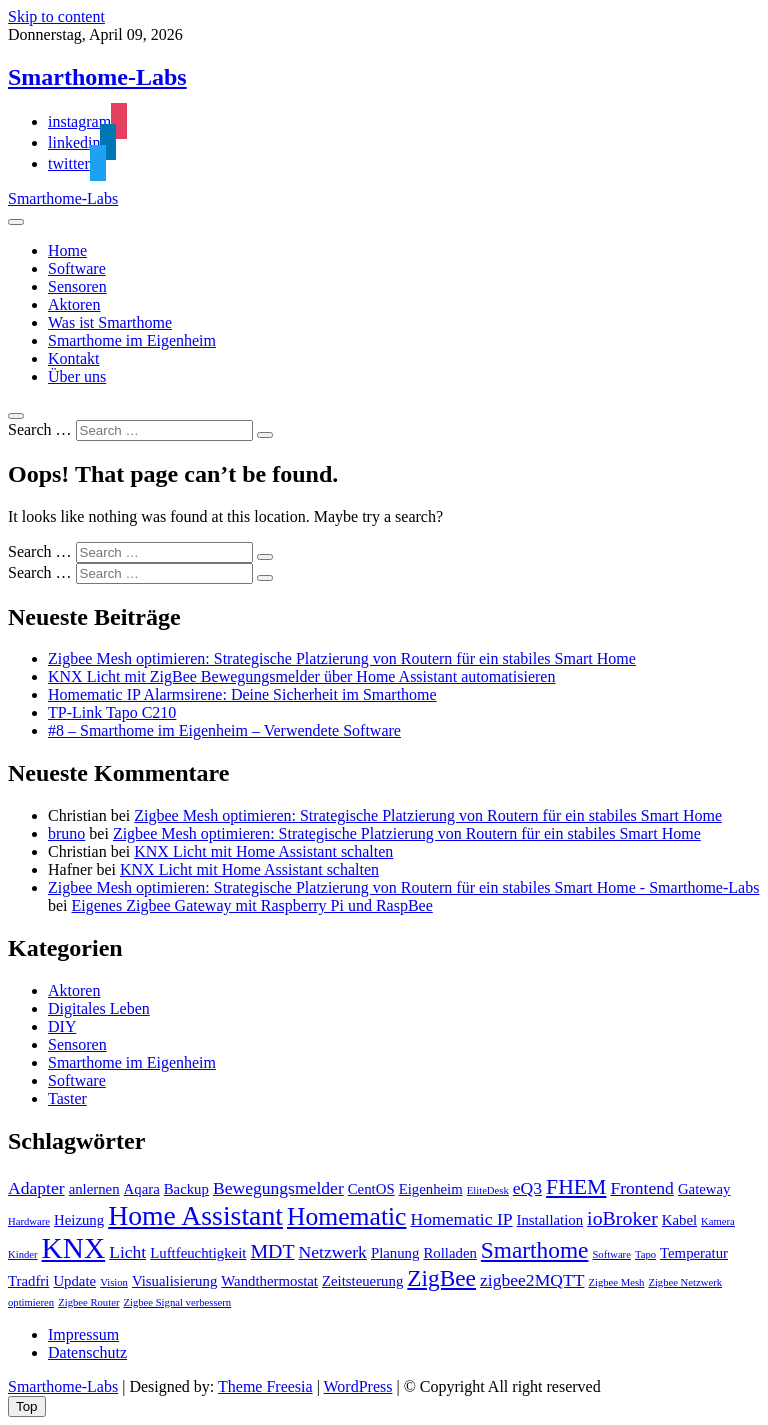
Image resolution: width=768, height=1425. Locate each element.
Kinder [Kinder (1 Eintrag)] (23, 1254)
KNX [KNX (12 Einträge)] (74, 1248)
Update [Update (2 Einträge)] (74, 1281)
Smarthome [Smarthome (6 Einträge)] (535, 1250)
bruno (66, 833)
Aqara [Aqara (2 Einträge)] (142, 1189)
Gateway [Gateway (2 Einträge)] (704, 1189)
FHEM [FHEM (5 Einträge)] (576, 1187)
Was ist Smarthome (110, 322)
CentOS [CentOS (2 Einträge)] (371, 1189)
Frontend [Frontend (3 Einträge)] (641, 1188)
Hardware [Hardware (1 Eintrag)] (29, 1221)
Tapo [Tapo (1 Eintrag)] (645, 1254)
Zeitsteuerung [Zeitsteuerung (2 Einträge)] (362, 1281)
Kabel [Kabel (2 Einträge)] (679, 1220)
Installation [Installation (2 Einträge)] (550, 1220)
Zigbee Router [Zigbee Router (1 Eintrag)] (88, 1302)
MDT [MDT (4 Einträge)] (272, 1251)
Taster (67, 1098)
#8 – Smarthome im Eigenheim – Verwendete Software (224, 730)
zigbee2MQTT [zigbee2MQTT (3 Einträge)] (532, 1280)
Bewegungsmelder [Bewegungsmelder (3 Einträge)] (278, 1188)
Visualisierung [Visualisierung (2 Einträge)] (174, 1281)
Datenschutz (87, 1352)
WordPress (358, 1386)
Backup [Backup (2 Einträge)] (186, 1189)
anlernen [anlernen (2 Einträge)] (94, 1189)
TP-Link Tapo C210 (112, 712)
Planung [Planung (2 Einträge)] (395, 1253)
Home (67, 250)
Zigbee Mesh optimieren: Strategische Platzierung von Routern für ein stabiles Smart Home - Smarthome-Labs (403, 887)
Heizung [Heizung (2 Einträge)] (79, 1220)
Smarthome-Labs (97, 77)
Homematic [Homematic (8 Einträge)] (347, 1216)
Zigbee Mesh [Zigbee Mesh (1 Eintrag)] (616, 1282)
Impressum (83, 1334)
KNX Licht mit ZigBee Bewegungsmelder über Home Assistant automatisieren (301, 676)
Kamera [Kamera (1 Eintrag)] (718, 1221)
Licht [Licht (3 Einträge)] (127, 1252)
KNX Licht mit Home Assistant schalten (263, 851)
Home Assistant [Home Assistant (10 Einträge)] (195, 1215)
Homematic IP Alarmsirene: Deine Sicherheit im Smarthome (242, 694)
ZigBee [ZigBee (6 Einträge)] (441, 1278)
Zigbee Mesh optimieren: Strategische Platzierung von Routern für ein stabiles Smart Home (342, 658)
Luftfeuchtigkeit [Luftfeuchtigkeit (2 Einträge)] (198, 1253)
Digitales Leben (99, 1008)
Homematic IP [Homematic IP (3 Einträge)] (462, 1219)
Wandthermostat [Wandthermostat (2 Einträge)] (269, 1281)
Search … (40, 429)
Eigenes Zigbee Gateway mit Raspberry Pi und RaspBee (252, 905)
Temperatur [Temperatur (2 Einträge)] (694, 1253)
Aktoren (74, 304)
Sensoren (77, 286)
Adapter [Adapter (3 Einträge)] (36, 1188)
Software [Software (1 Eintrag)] (611, 1254)
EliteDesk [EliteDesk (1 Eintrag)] (488, 1190)
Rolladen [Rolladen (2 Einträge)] (449, 1253)
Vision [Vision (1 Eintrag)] (114, 1282)
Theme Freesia (265, 1386)
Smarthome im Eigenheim (132, 340)
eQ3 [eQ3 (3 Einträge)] (527, 1188)
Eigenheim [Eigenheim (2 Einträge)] (431, 1189)
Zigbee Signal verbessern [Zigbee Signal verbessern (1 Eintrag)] (177, 1302)
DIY (62, 1026)
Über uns (77, 376)
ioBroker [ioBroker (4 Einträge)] (622, 1218)
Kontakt (74, 358)
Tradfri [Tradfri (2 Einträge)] (28, 1281)
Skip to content (56, 16)
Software (77, 268)
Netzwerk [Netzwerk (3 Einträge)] (333, 1252)
